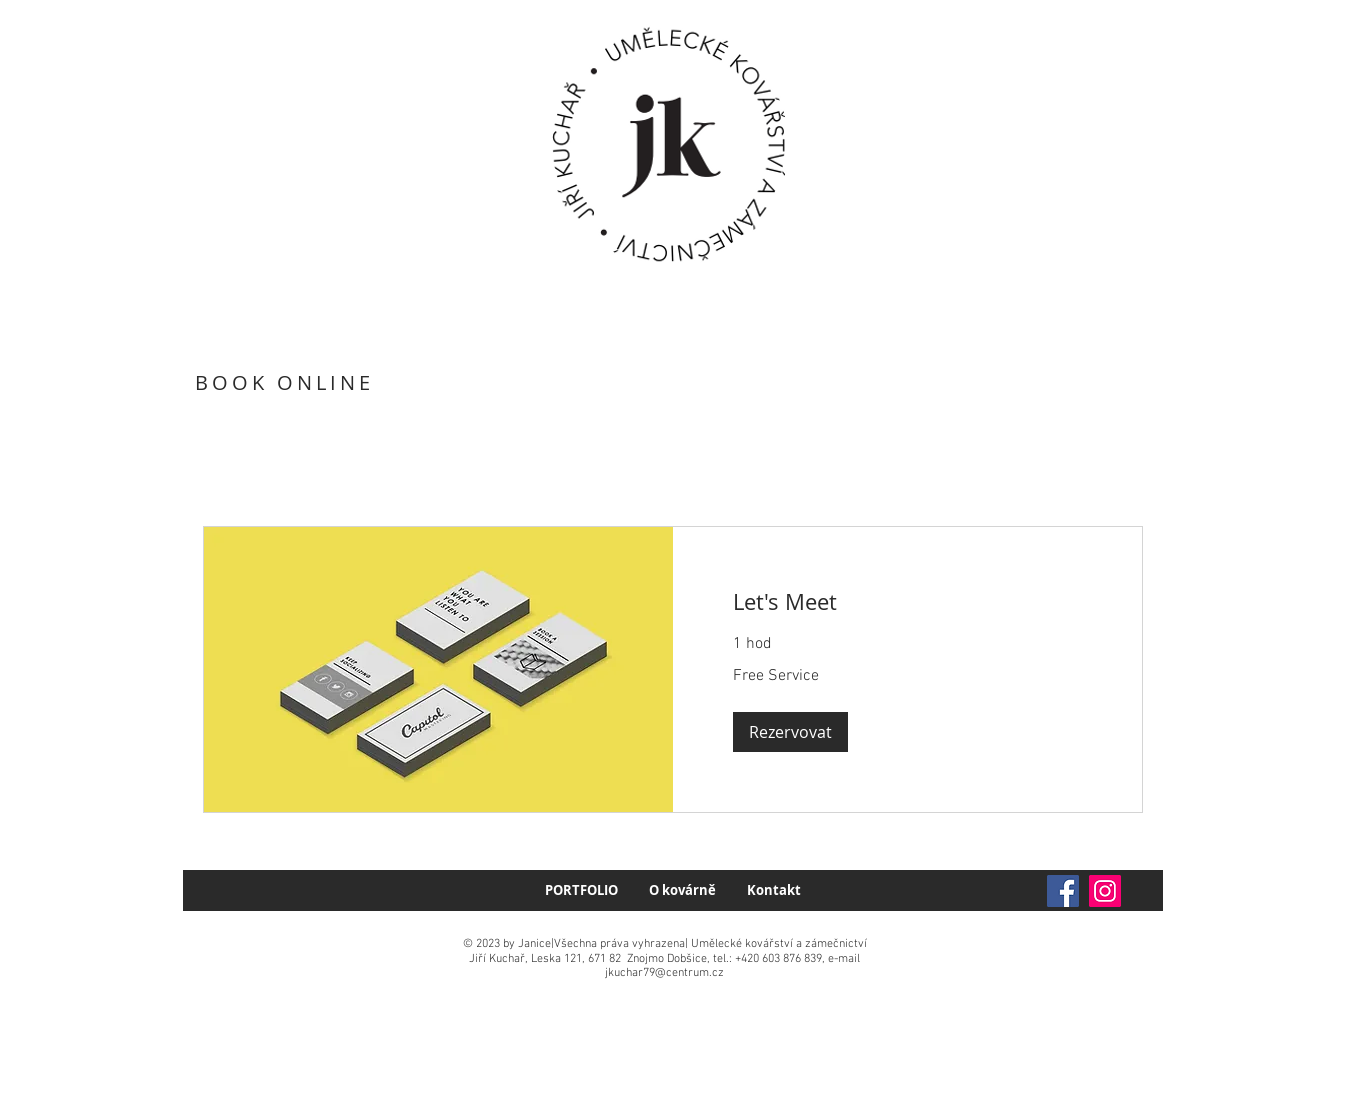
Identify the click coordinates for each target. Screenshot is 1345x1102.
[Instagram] (1105, 891)
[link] (907, 601)
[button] (790, 732)
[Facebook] (1063, 891)
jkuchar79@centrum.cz (664, 973)
